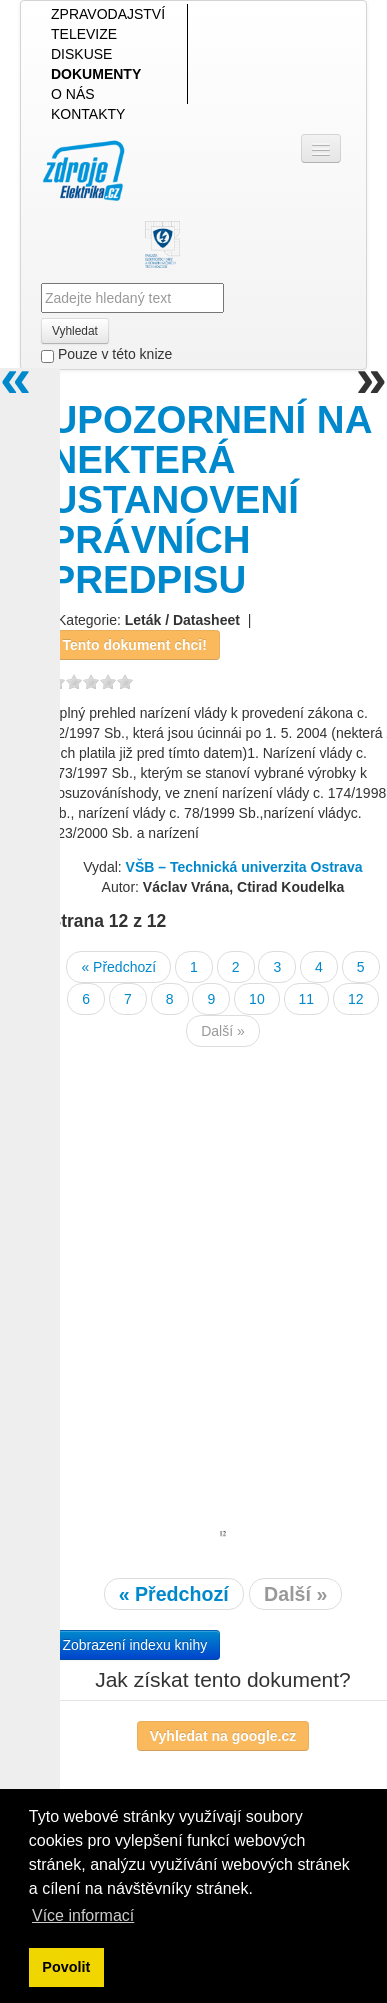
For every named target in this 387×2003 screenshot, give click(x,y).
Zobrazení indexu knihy (134, 1645)
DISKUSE (81, 54)
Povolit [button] (66, 1967)
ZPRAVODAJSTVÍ (108, 14)
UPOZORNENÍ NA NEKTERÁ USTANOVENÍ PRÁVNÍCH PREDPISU (210, 499)
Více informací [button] (83, 1915)
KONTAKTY (88, 114)
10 (257, 999)
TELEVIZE (84, 34)
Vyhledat (75, 331)
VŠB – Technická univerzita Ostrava (244, 867)
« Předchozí (118, 967)
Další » (223, 1031)
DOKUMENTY (96, 74)
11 (307, 999)
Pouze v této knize (106, 354)
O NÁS (73, 94)
